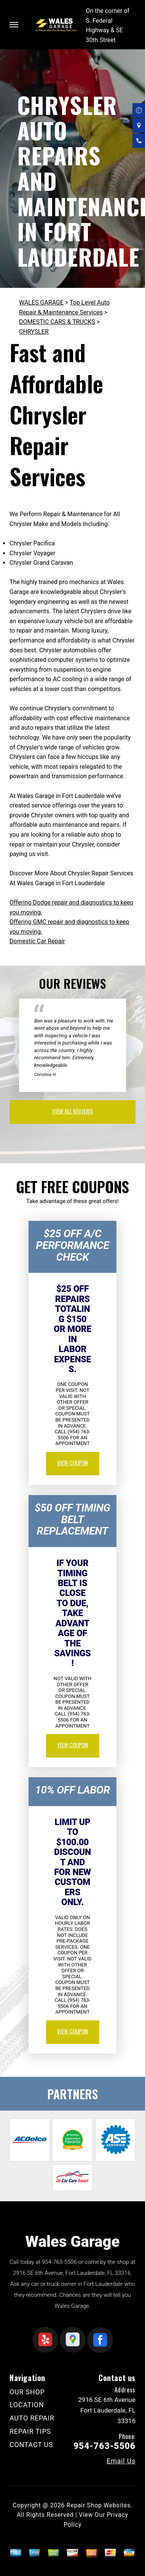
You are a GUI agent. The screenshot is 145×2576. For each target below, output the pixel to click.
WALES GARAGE (41, 302)
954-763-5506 (59, 2262)
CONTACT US (31, 2445)
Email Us (121, 2461)
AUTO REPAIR (32, 2418)
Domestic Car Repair (37, 941)
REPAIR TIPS (30, 2431)
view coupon (72, 1462)
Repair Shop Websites (99, 2505)
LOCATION (27, 2405)
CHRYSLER (34, 331)
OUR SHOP (27, 2392)
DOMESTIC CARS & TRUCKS (57, 321)
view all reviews (72, 1111)
